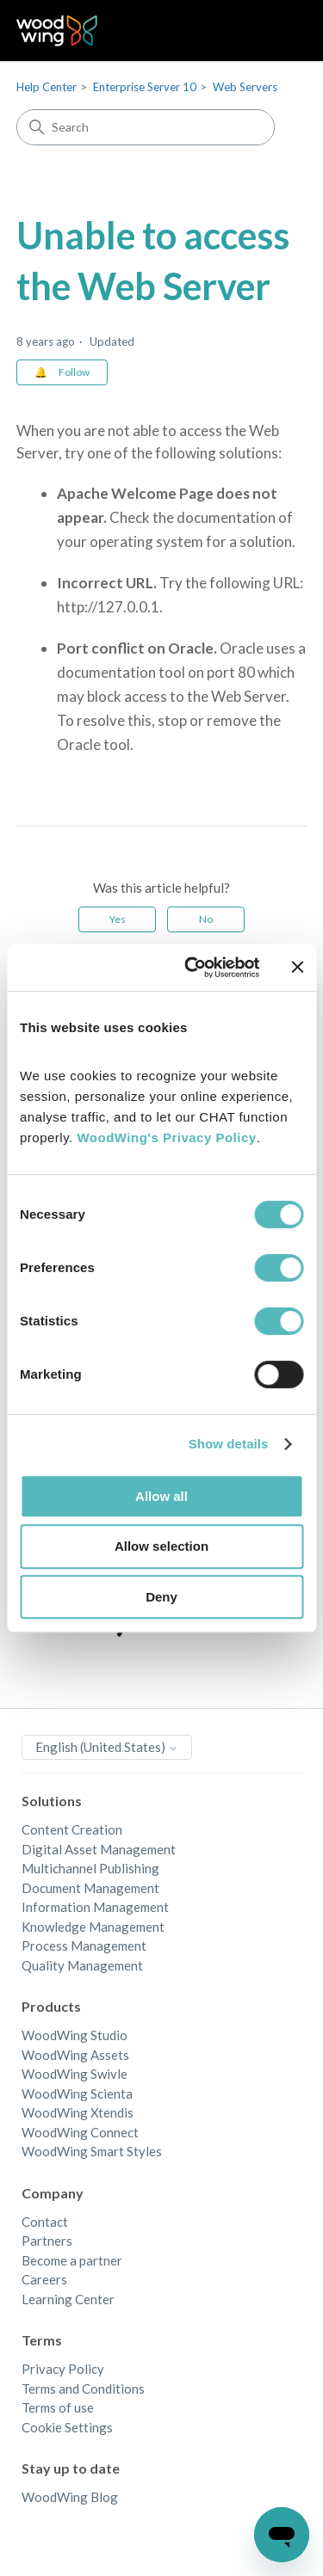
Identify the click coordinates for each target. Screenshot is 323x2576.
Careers (44, 2279)
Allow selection (161, 1546)
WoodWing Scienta (77, 2093)
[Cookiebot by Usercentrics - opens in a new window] (192, 967)
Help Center (46, 87)
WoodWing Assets (75, 2055)
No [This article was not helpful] (206, 919)
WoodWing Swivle (74, 2073)
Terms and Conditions (83, 2388)
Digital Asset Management (99, 1849)
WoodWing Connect (80, 2132)
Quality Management (82, 1965)
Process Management (84, 1945)
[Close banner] (297, 967)
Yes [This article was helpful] (117, 919)
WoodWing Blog (70, 2497)
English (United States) (106, 1747)
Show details (229, 1443)
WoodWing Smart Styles (92, 2151)
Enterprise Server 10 (144, 87)
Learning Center (68, 2299)
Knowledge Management (93, 1926)
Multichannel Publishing (90, 1868)
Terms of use (58, 2407)
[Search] (145, 127)
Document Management (90, 1888)
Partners (47, 2240)
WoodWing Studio (74, 2035)
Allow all (161, 1496)
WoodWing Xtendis (78, 2112)
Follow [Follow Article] (74, 372)
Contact (45, 2221)
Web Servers (245, 87)
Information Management (95, 1907)
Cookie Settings (67, 2427)
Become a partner (72, 2260)
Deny (161, 1596)
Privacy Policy (63, 2368)
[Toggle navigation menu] (276, 31)
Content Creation (72, 1829)
